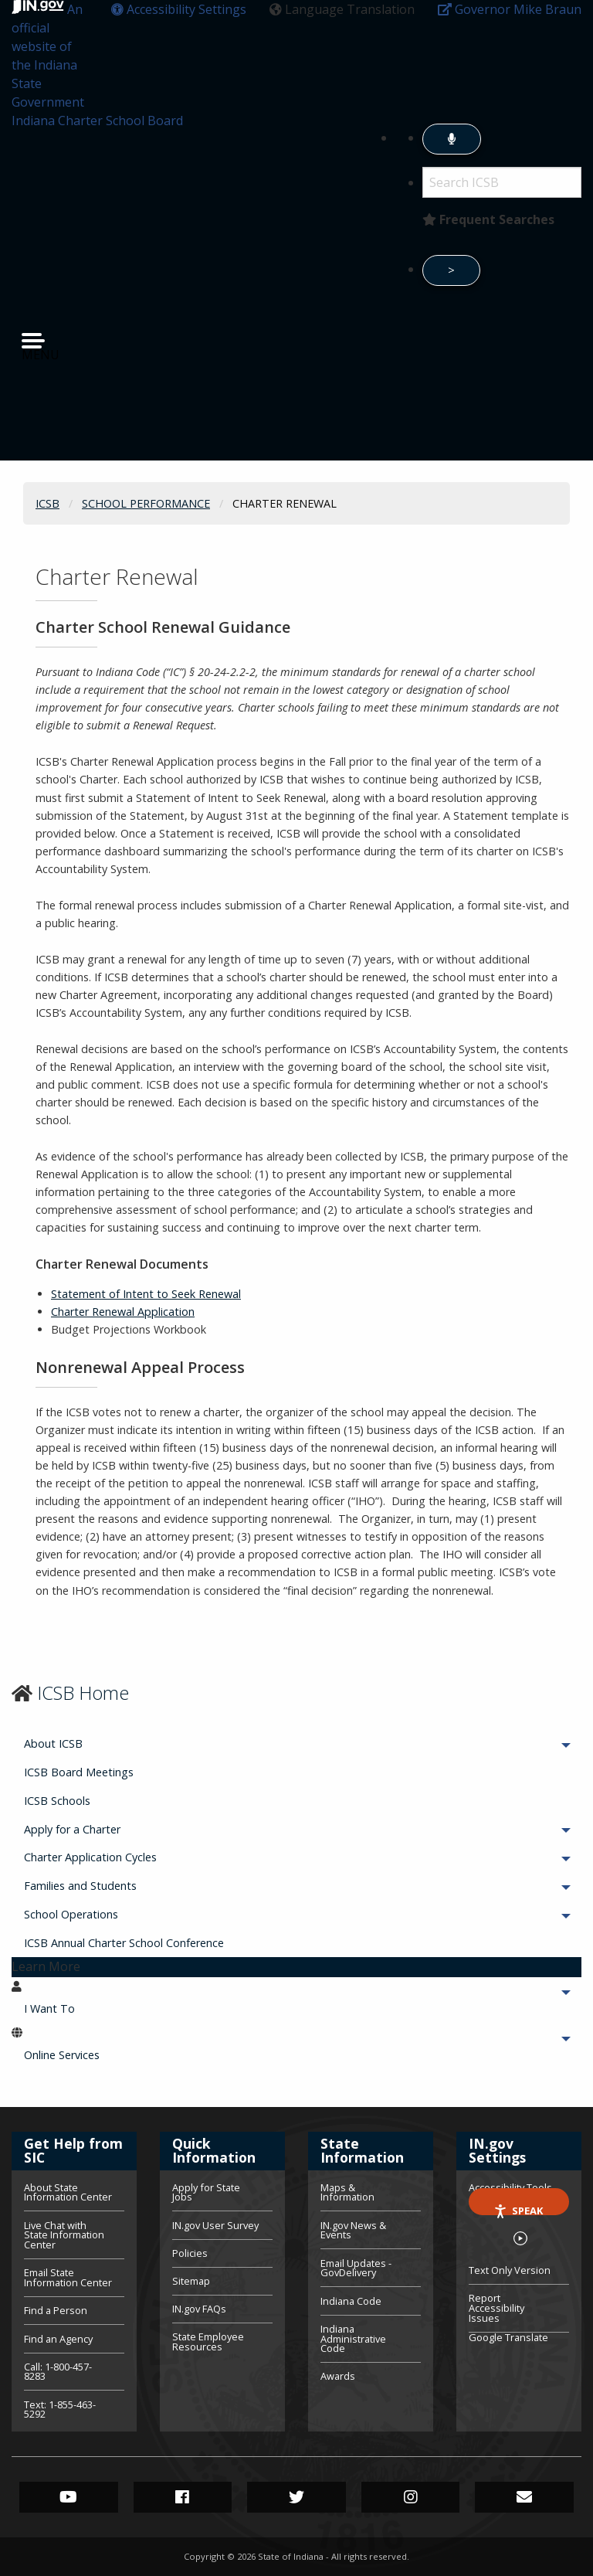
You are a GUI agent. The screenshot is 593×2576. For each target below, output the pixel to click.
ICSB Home (83, 1692)
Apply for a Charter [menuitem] (115, 1829)
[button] (178, 9)
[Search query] (501, 182)
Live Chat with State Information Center (64, 2235)
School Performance (146, 503)
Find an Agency (58, 2339)
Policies (190, 2253)
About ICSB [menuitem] (96, 1743)
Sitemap (191, 2281)
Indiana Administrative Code (353, 2339)
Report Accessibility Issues (496, 2308)
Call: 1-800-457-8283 (58, 2372)
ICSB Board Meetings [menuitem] (79, 1772)
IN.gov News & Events (353, 2230)
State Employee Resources (208, 2341)
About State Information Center (68, 2193)
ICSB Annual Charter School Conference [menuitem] (124, 1942)
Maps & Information (347, 2193)
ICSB (47, 503)
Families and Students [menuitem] (123, 1885)
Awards (337, 2375)
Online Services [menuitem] (104, 2055)
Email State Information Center (68, 2277)
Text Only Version (510, 2270)
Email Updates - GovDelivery (355, 2268)
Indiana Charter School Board (97, 120)
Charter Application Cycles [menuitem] (133, 1857)
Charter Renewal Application (123, 1311)
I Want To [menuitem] (92, 2008)
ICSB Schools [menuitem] (57, 1800)
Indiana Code (350, 2301)
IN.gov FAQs (199, 2309)
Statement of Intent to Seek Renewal (146, 1293)
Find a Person (55, 2310)
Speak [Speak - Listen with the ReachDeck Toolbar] (518, 2209)
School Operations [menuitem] (114, 1914)
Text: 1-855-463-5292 (60, 2409)
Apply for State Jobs (206, 2193)
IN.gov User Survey (215, 2225)
